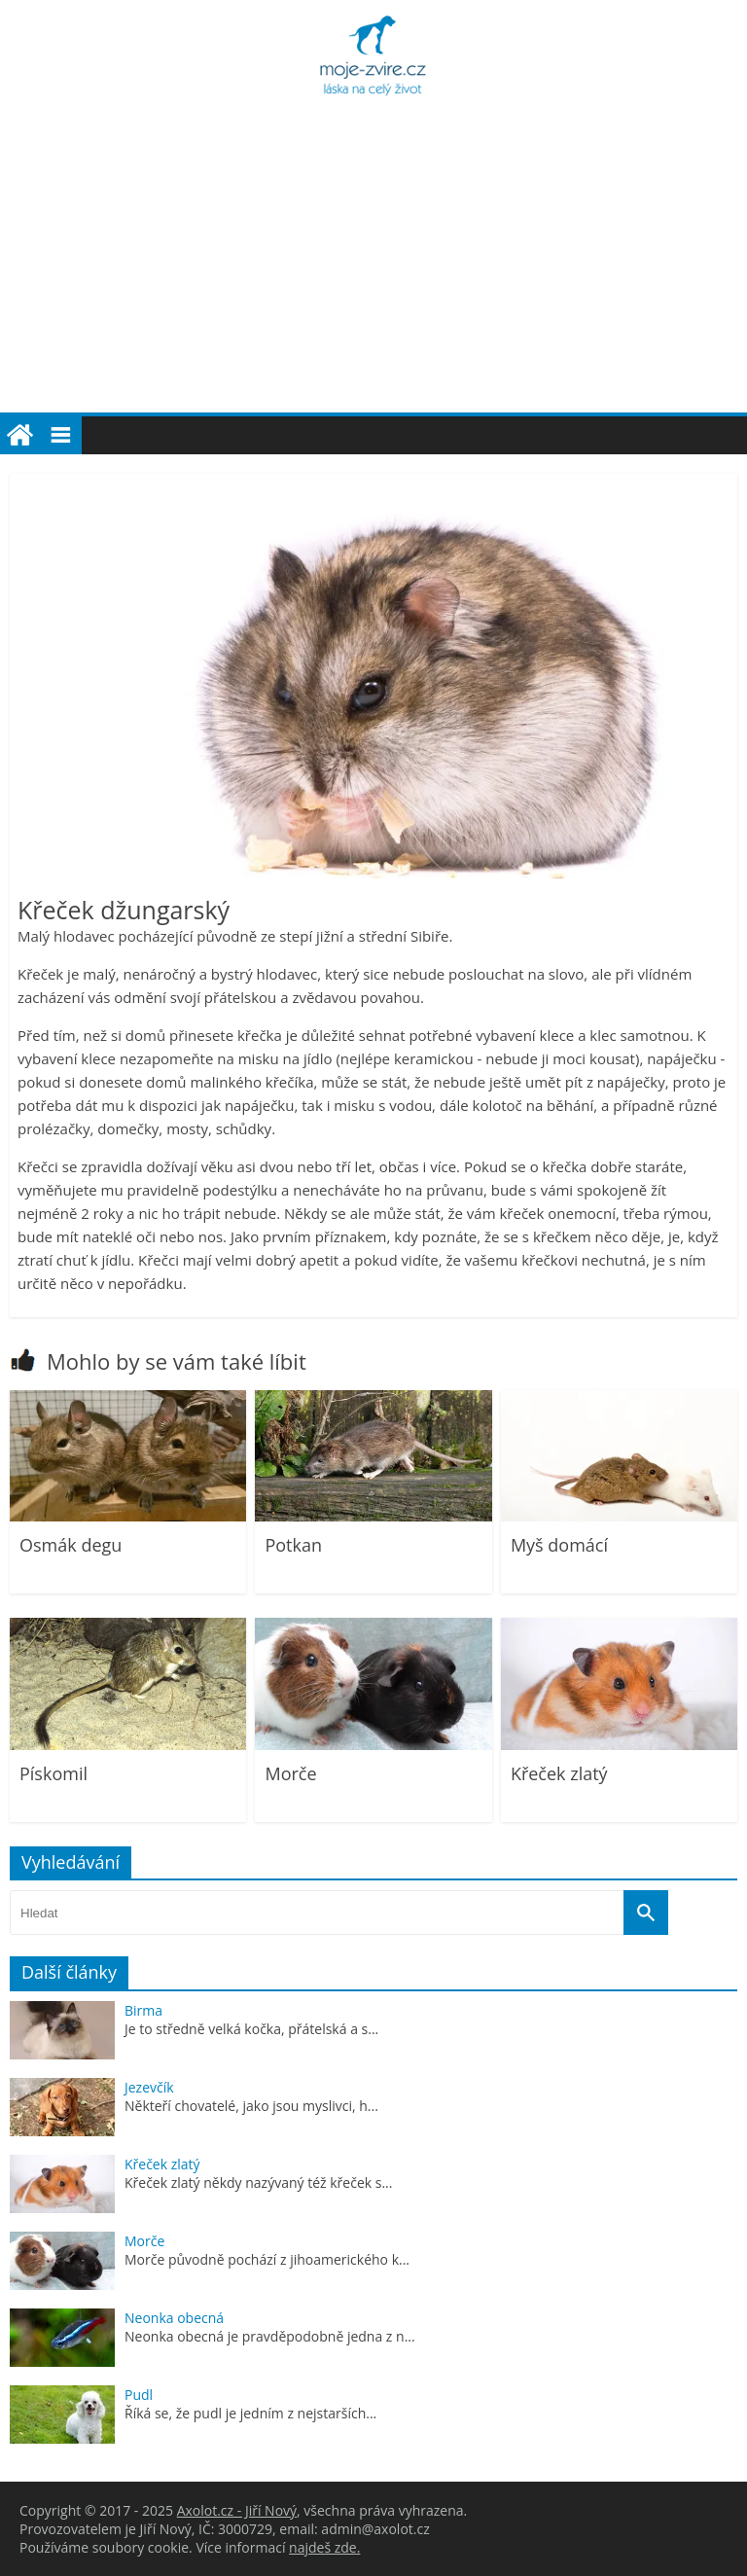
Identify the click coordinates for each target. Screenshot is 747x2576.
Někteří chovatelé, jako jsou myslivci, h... (251, 2105)
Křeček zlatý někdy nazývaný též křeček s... (258, 2182)
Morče (290, 1773)
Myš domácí (559, 1544)
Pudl (138, 2394)
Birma (143, 2010)
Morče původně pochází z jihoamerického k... (266, 2259)
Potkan (293, 1544)
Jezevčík (149, 2087)
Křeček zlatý (559, 1773)
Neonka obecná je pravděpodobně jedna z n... (269, 2336)
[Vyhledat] (645, 1912)
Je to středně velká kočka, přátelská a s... (251, 2029)
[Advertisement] (373, 266)
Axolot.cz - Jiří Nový (237, 2510)
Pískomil (53, 1773)
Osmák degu (70, 1544)
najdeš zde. (324, 2547)
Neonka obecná (174, 2317)
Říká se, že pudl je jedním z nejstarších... (250, 2413)
